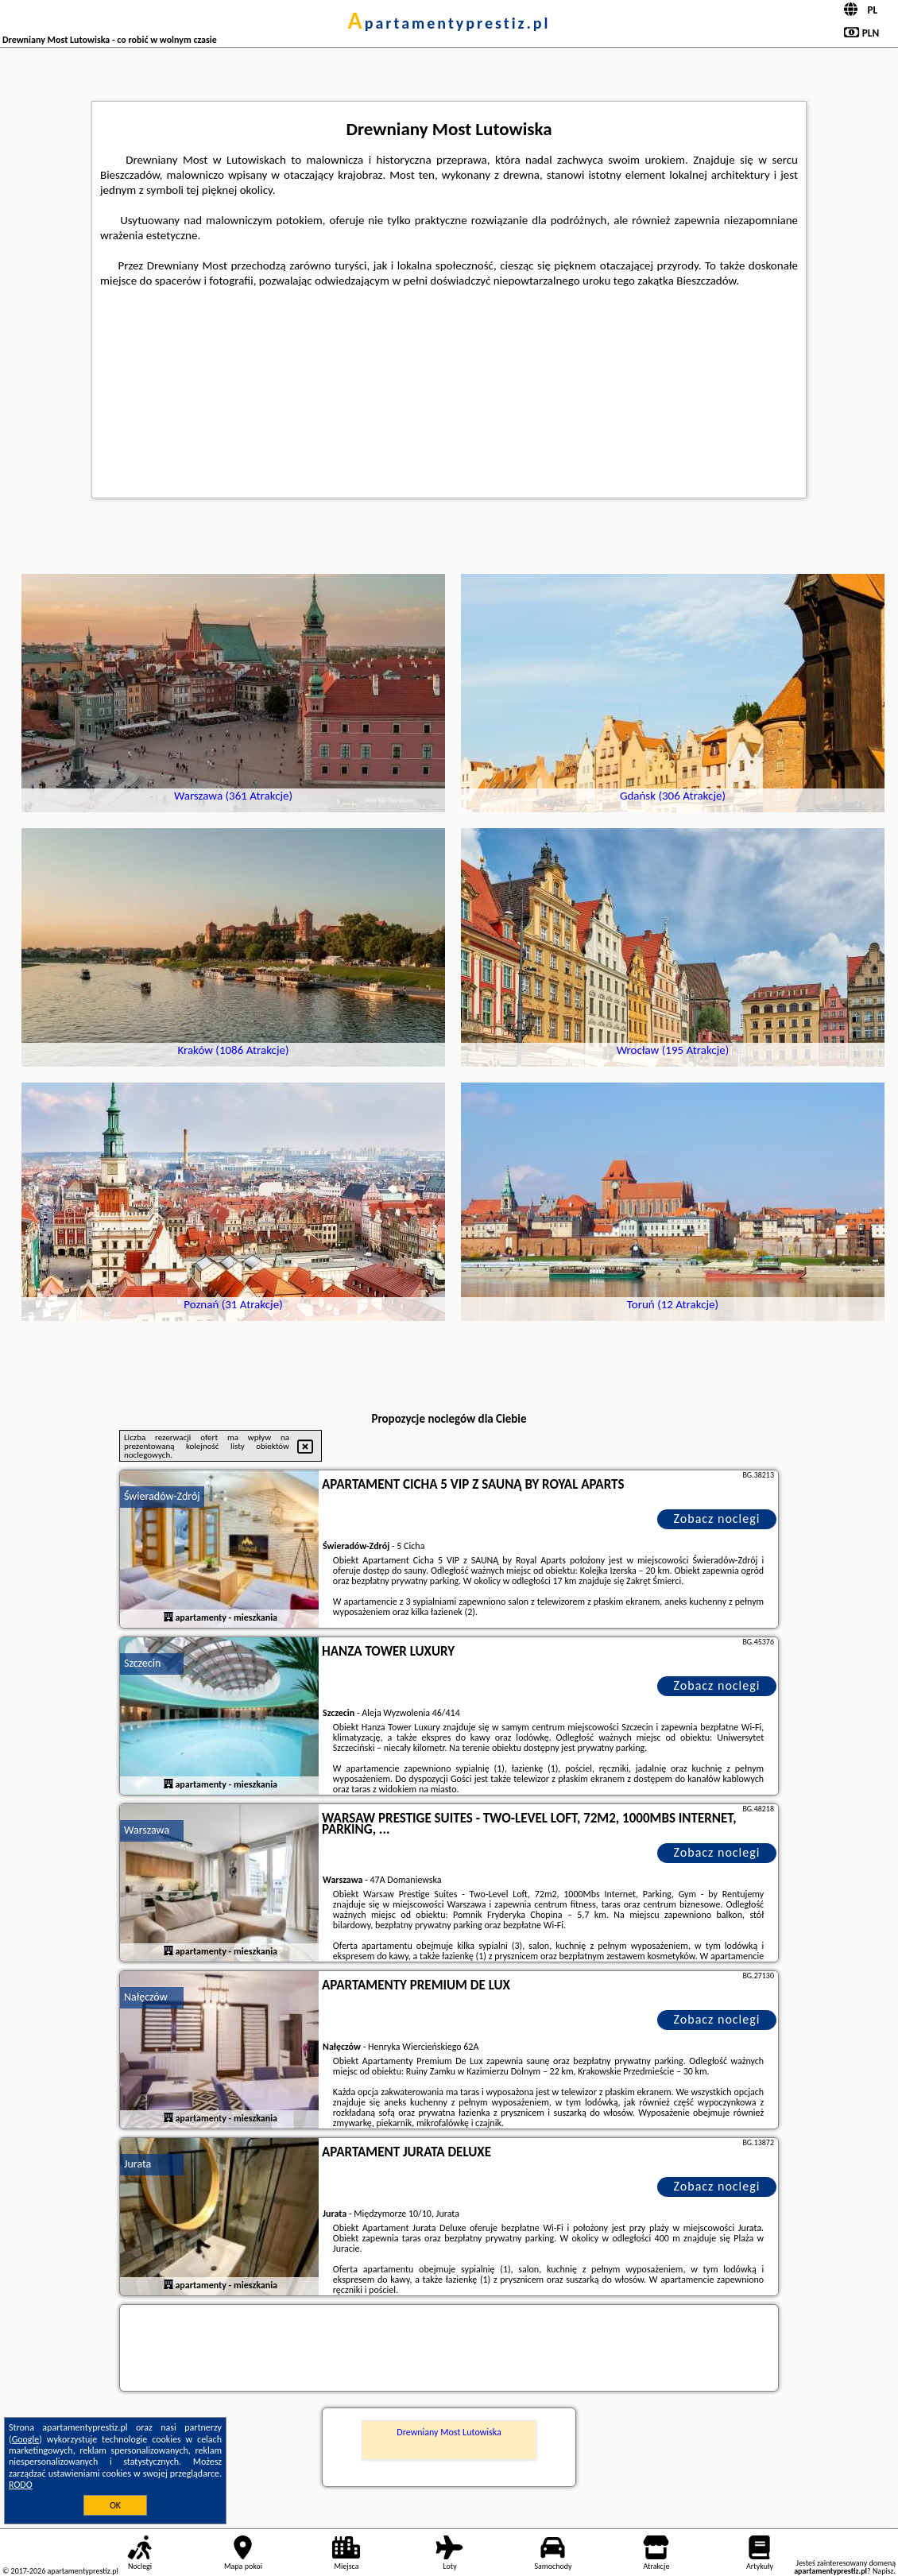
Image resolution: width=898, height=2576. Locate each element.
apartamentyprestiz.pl (448, 23)
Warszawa (146, 1830)
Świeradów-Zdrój (162, 1496)
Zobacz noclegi (717, 1518)
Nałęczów (146, 1997)
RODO (21, 2484)
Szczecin (142, 1663)
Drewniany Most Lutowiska (449, 2432)
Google (26, 2439)
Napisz (883, 2571)
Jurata (137, 2164)
